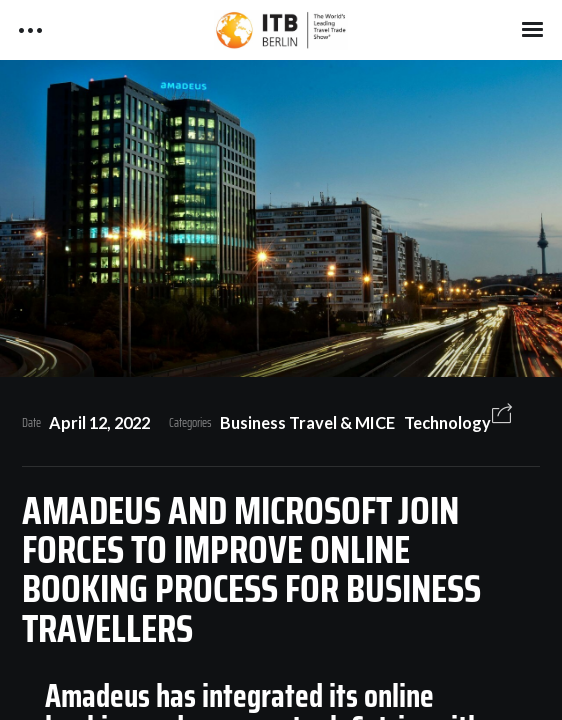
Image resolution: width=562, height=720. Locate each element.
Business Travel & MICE (307, 422)
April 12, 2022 (99, 422)
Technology (447, 422)
